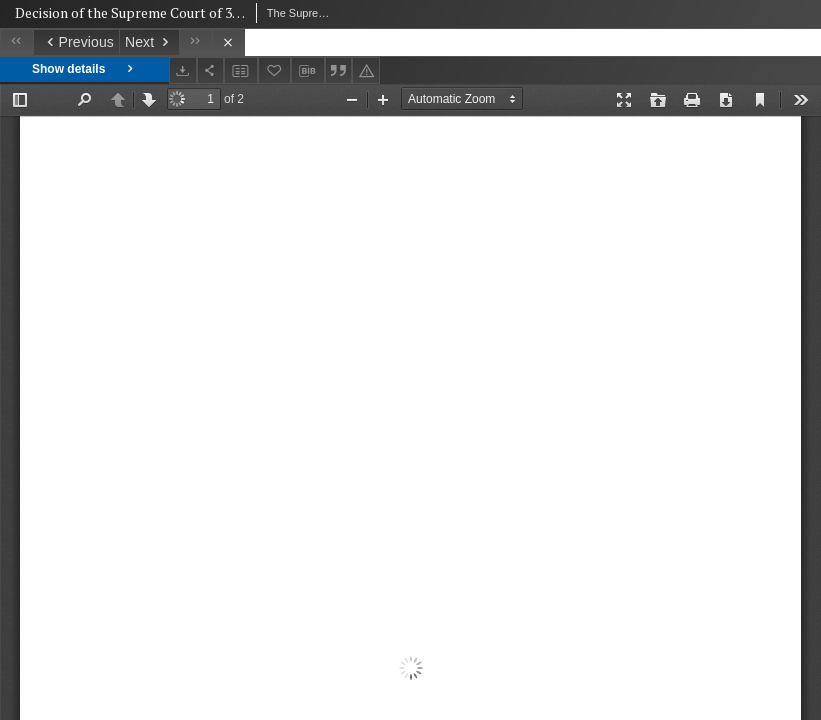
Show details (84, 69)
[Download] (183, 70)
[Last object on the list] (195, 42)
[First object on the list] (16, 42)
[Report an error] (366, 70)
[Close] (228, 42)
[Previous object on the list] (76, 42)
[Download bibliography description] (308, 71)
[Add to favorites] (275, 70)
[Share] (211, 70)
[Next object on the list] (149, 42)
